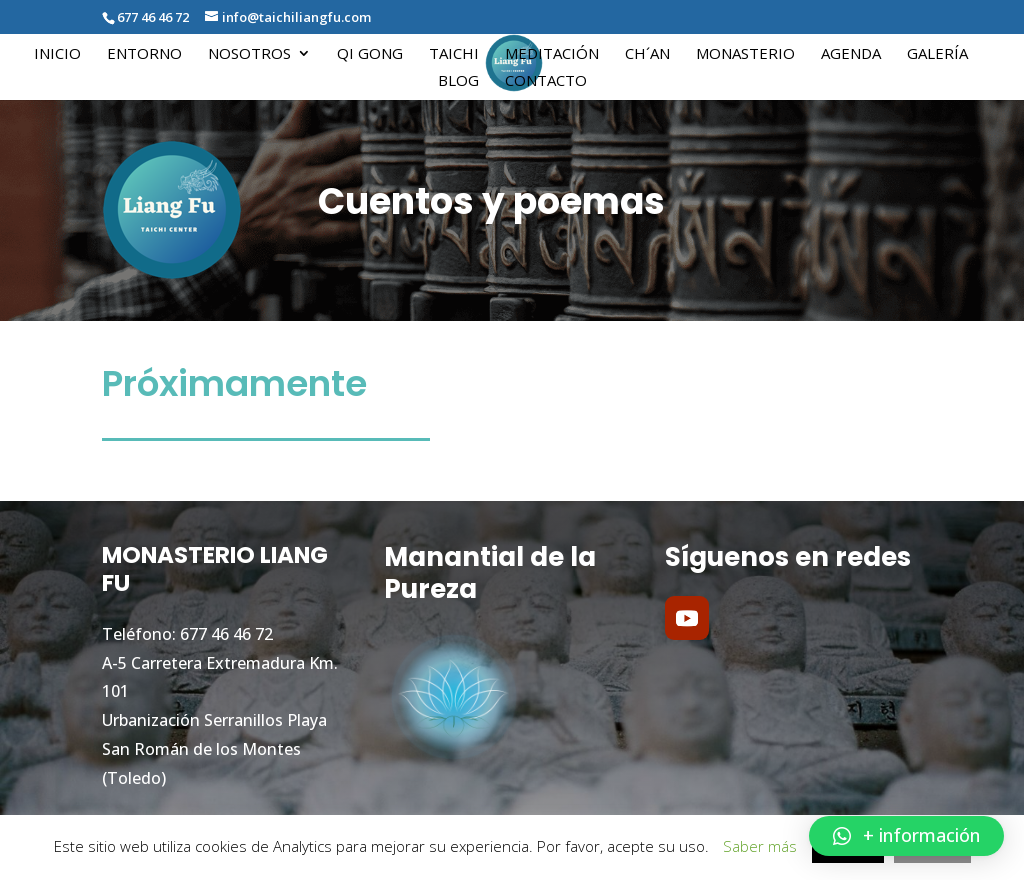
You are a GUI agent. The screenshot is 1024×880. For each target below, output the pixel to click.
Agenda (851, 54)
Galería (937, 54)
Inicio (57, 54)
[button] (906, 836)
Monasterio (745, 54)
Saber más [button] (760, 846)
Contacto (546, 81)
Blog (458, 81)
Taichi (454, 54)
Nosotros (249, 54)
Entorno (144, 54)
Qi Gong (370, 54)
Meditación (552, 54)
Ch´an (647, 54)
